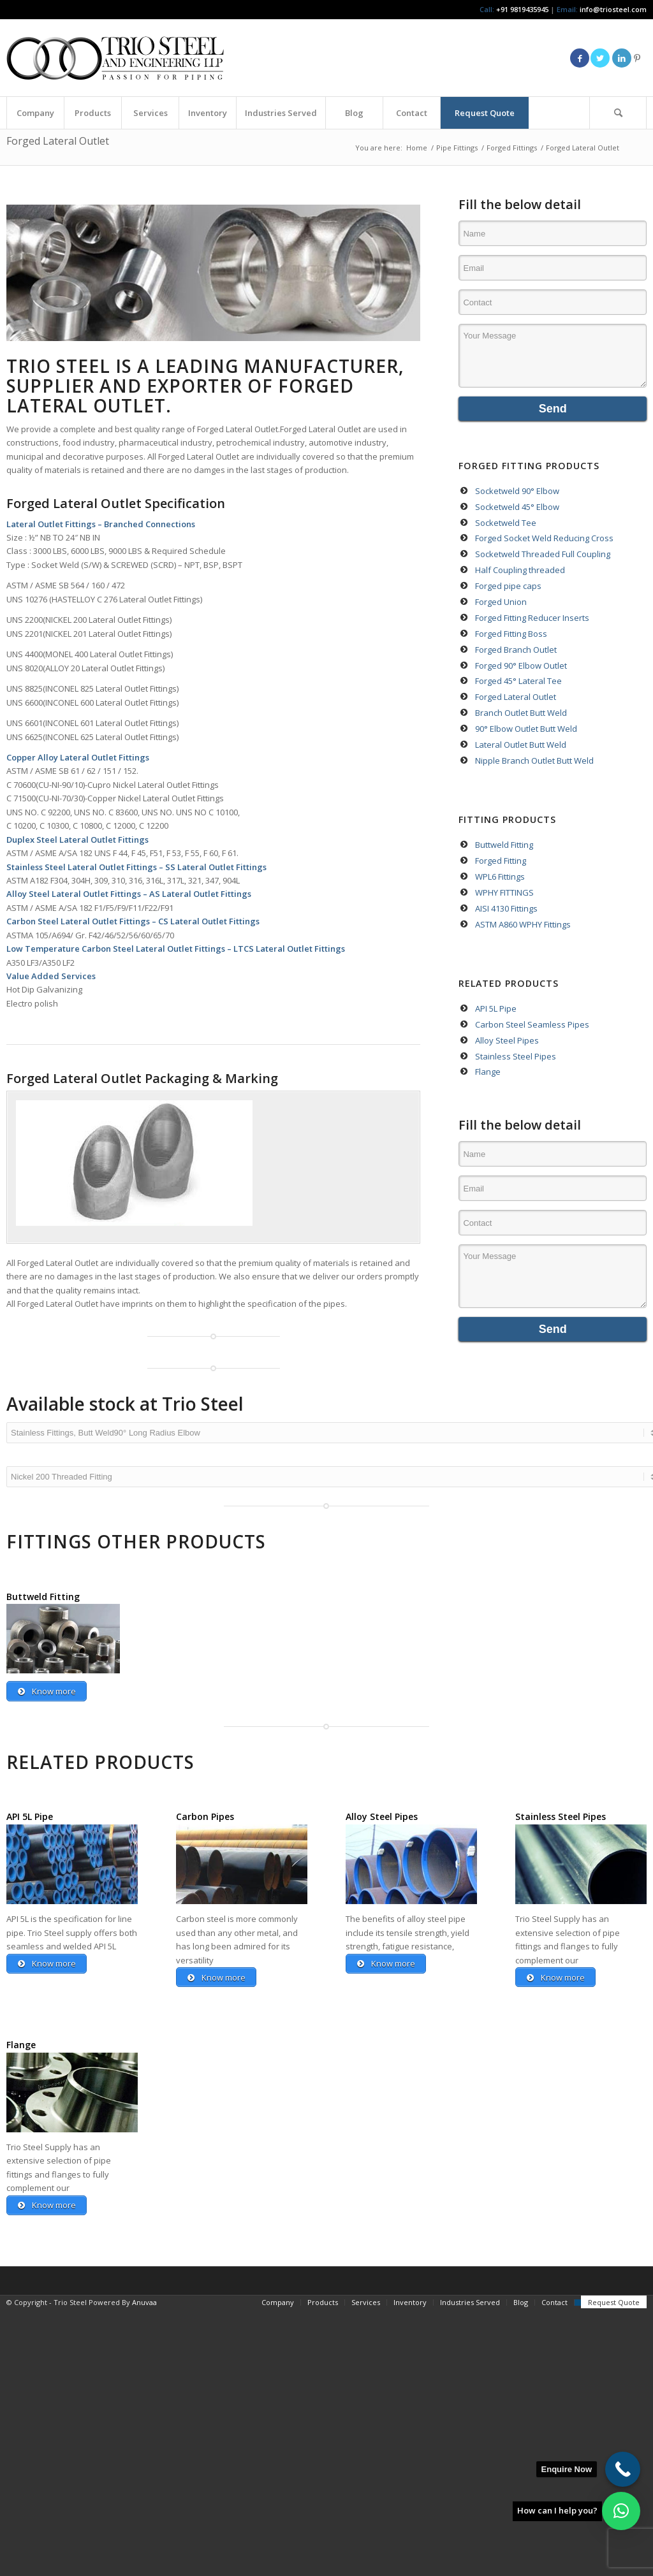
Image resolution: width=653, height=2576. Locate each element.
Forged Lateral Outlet (57, 141)
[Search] (618, 113)
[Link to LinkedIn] (621, 58)
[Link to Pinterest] (637, 58)
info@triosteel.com (612, 9)
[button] (621, 2511)
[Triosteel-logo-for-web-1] (115, 58)
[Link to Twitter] (600, 58)
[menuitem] (35, 113)
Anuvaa (144, 2311)
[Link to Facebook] (579, 58)
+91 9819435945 (522, 9)
